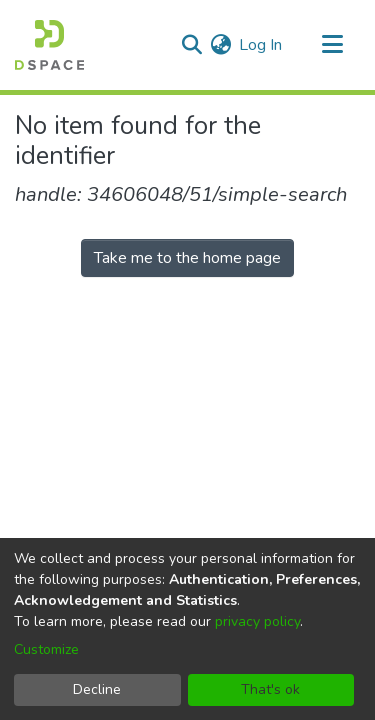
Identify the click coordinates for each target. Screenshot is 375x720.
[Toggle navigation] (332, 45)
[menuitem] (220, 45)
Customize (46, 649)
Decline (97, 689)
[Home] (49, 45)
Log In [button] (261, 45)
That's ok (270, 689)
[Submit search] (191, 45)
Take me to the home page (187, 258)
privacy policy (257, 621)
